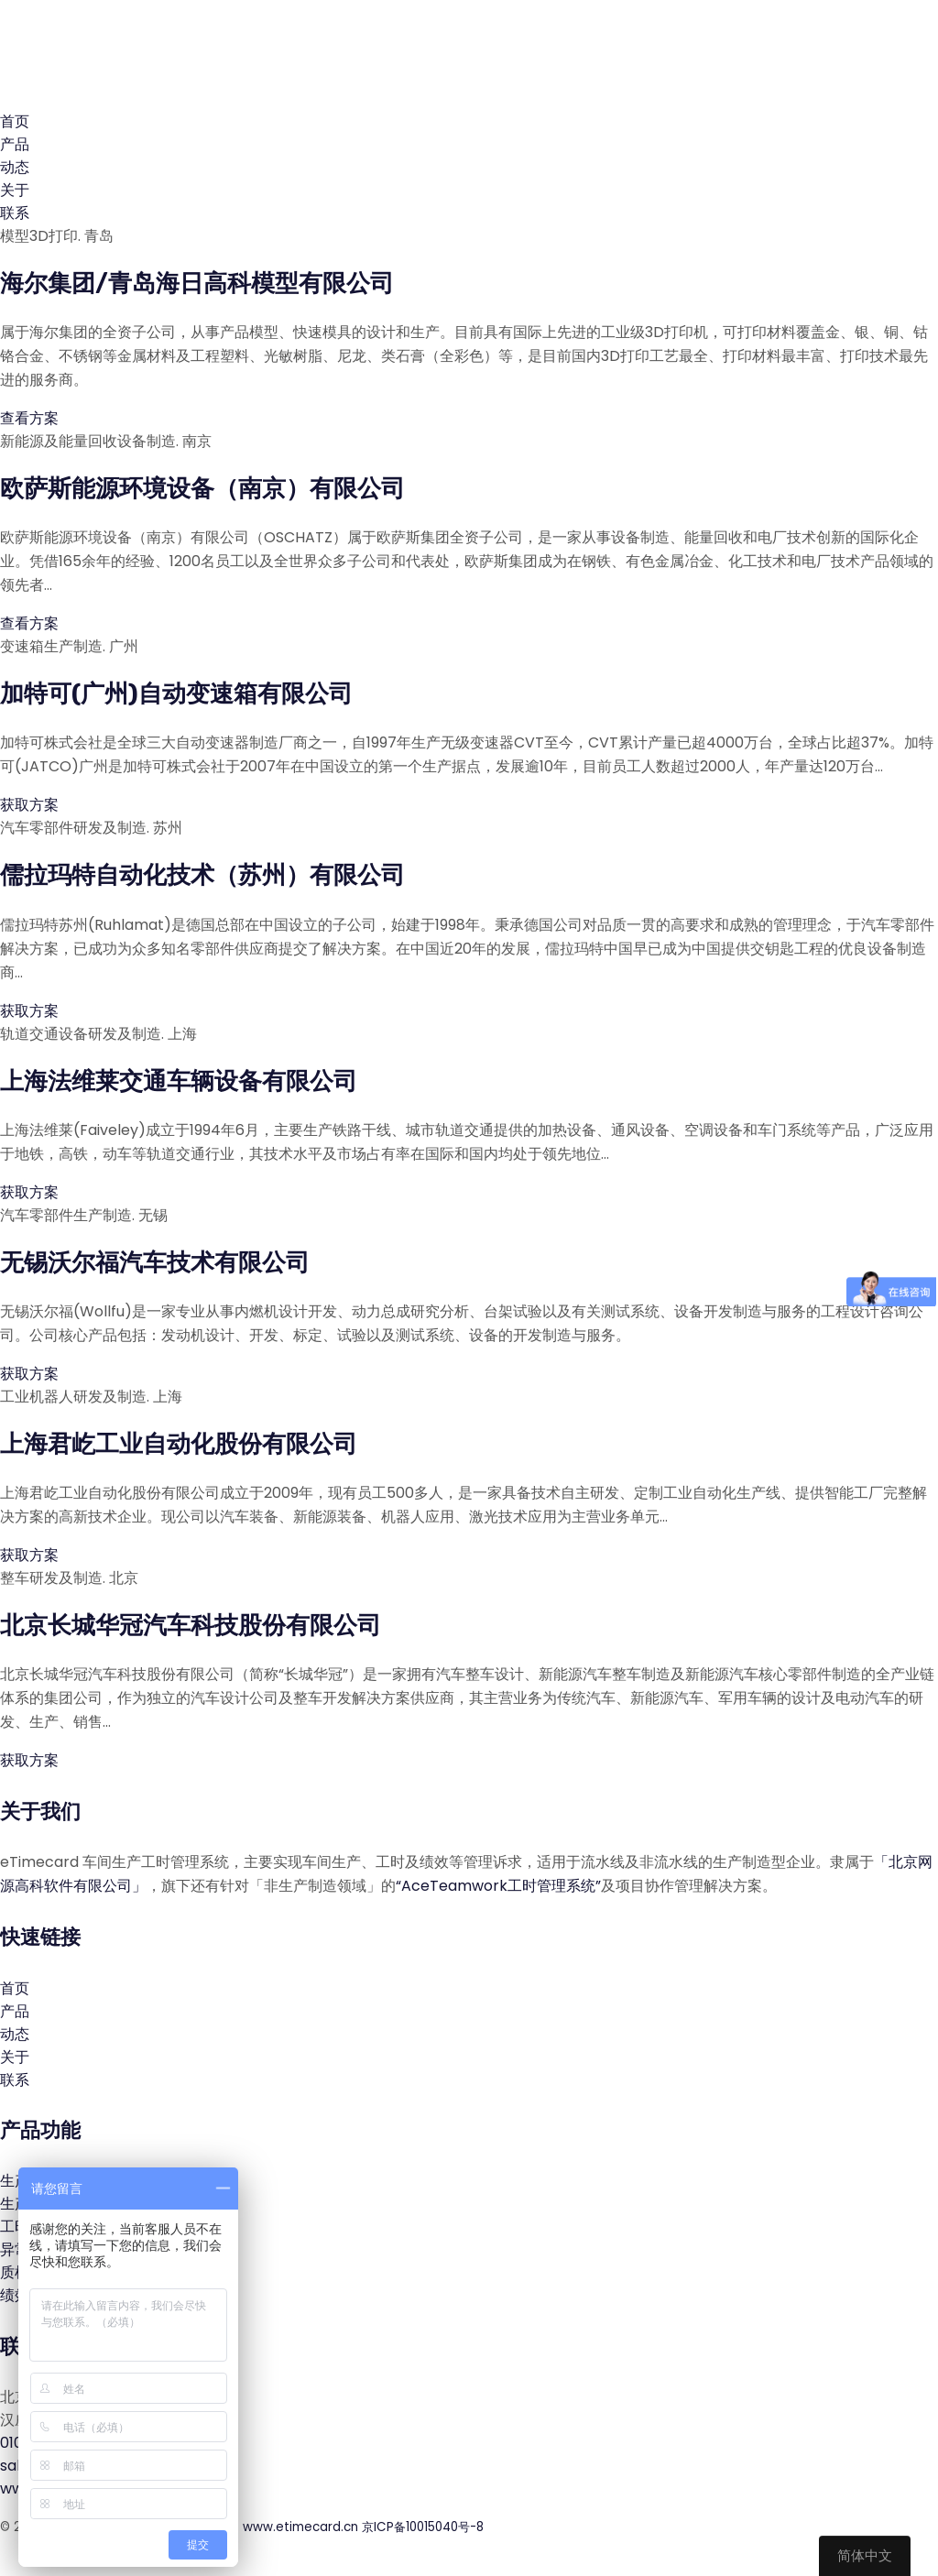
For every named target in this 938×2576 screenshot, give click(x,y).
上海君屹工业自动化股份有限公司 (178, 1444)
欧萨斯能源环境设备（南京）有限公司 (202, 489)
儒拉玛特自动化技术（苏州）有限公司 (202, 875)
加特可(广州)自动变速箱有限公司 (176, 694)
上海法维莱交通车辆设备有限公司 (178, 1081)
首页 (14, 121)
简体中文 (864, 2555)
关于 (14, 190)
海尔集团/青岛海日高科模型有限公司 (197, 283)
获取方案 (31, 804)
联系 (14, 213)
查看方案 (31, 418)
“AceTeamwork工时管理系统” (498, 1885)
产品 (14, 144)
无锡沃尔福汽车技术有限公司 (155, 1263)
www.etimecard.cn (300, 2527)
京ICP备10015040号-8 (423, 2527)
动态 (14, 167)
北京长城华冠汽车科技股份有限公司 (190, 1625)
